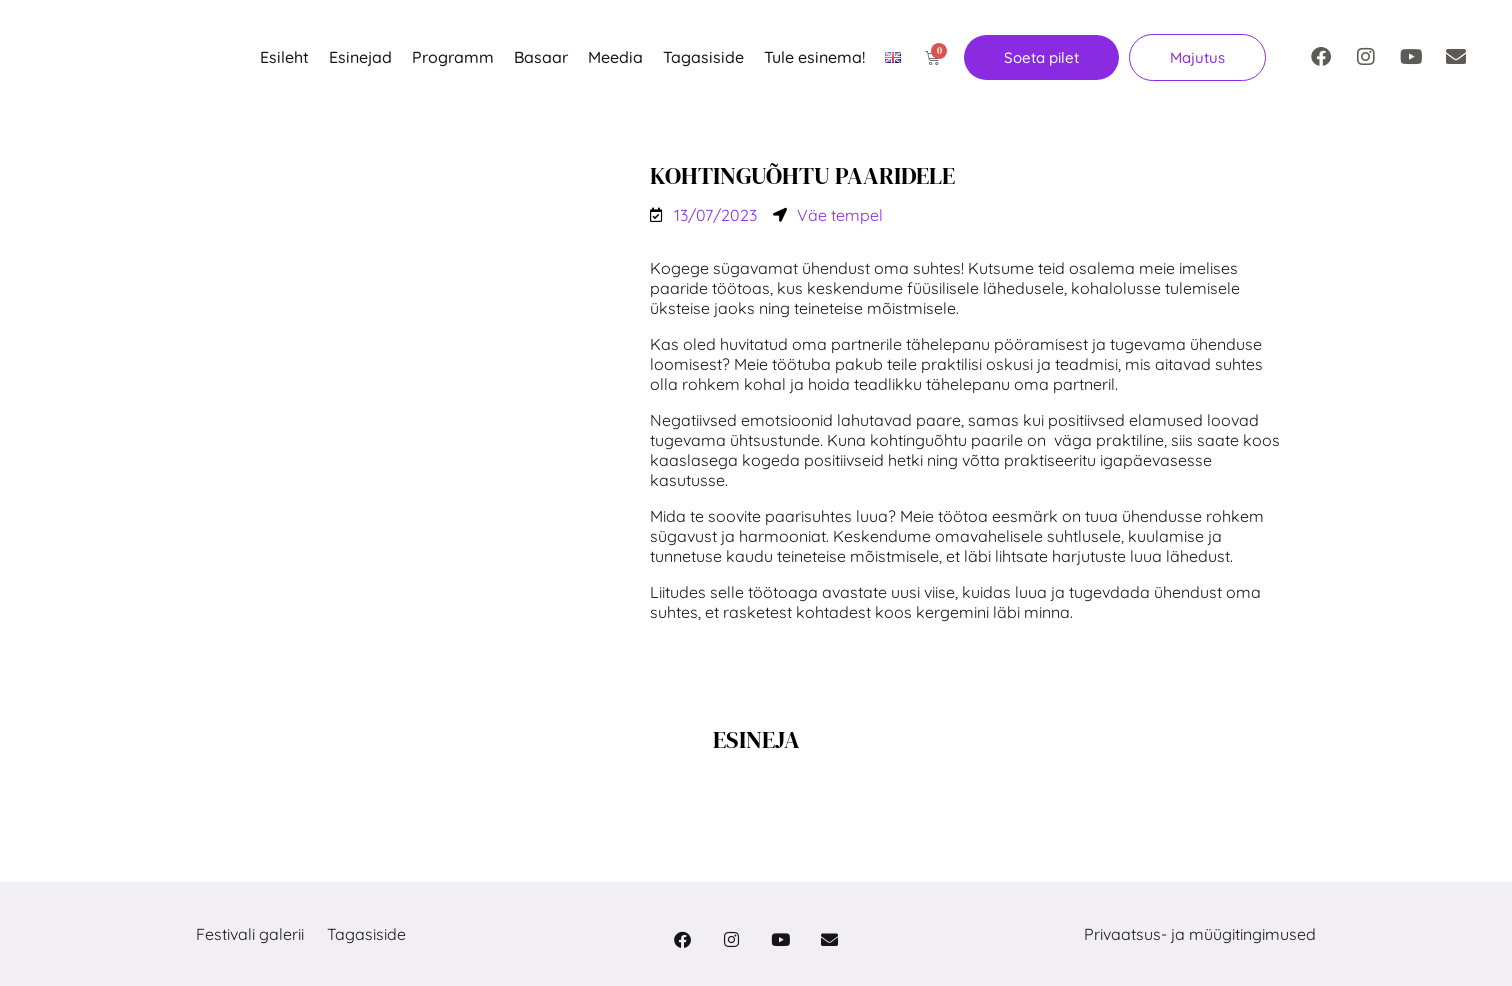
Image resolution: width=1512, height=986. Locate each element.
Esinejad (360, 57)
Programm (453, 57)
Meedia (615, 57)
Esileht (284, 57)
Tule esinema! (814, 57)
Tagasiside (703, 57)
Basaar (541, 57)
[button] (1197, 57)
